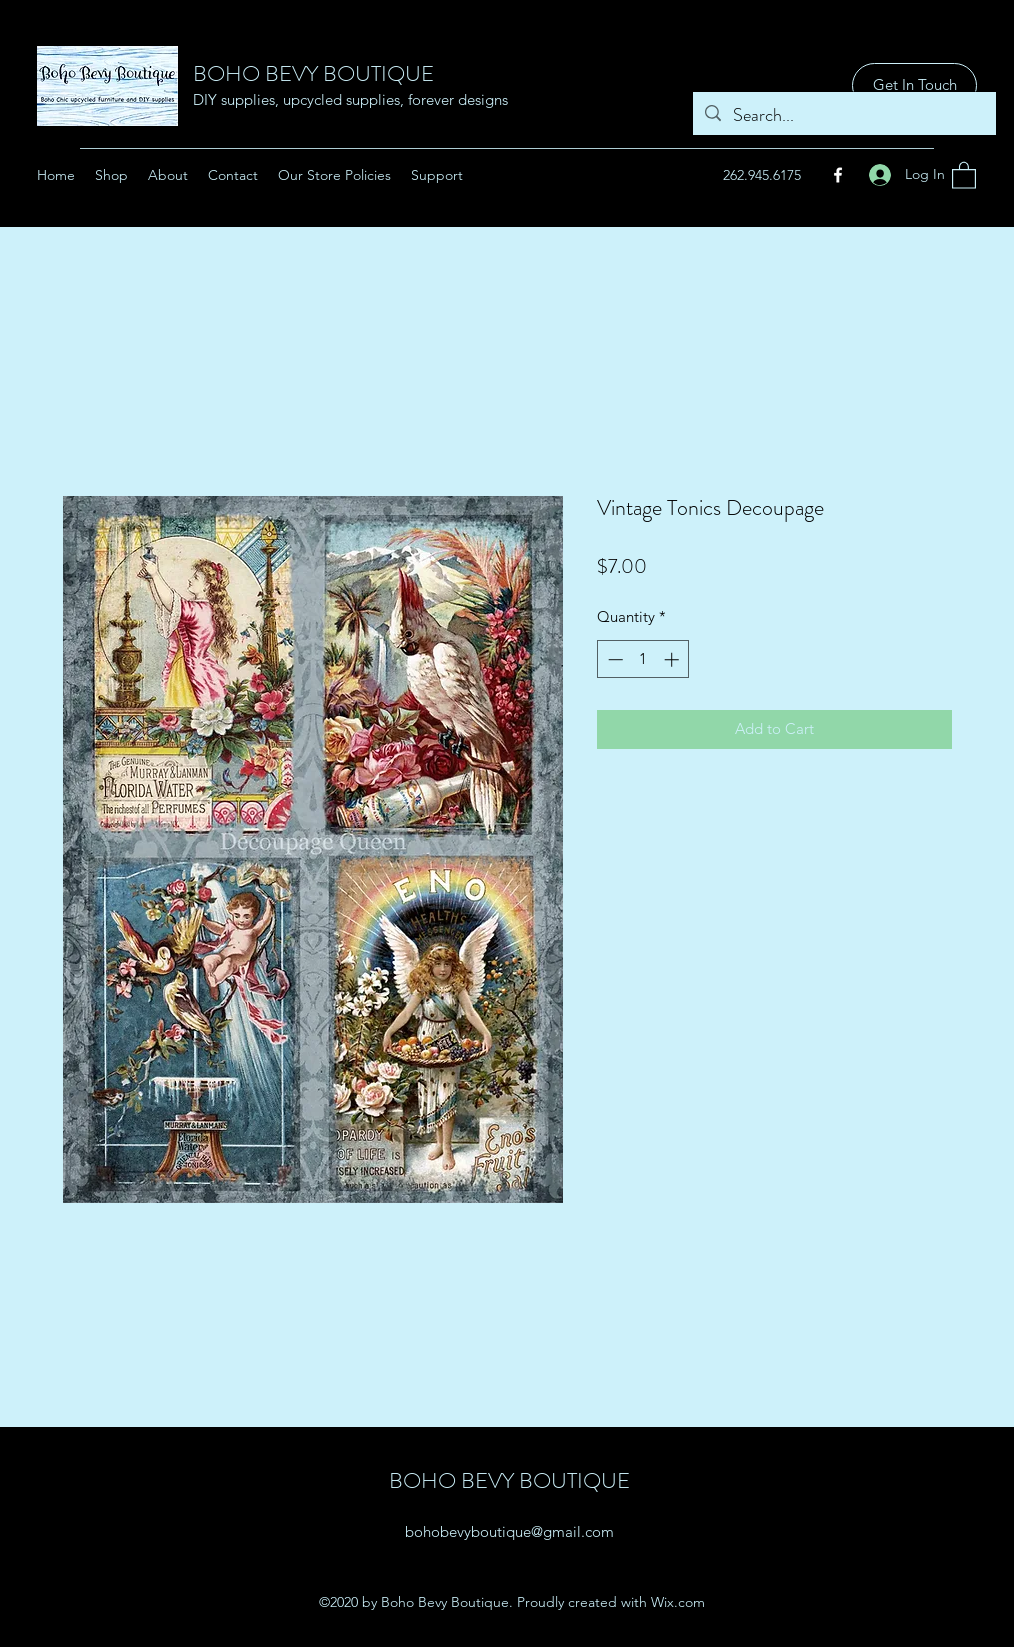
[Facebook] (838, 175)
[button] (964, 174)
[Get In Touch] (914, 85)
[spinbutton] (643, 659)
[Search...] (843, 116)
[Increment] (673, 659)
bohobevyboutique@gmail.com (509, 1531)
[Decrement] (613, 659)
